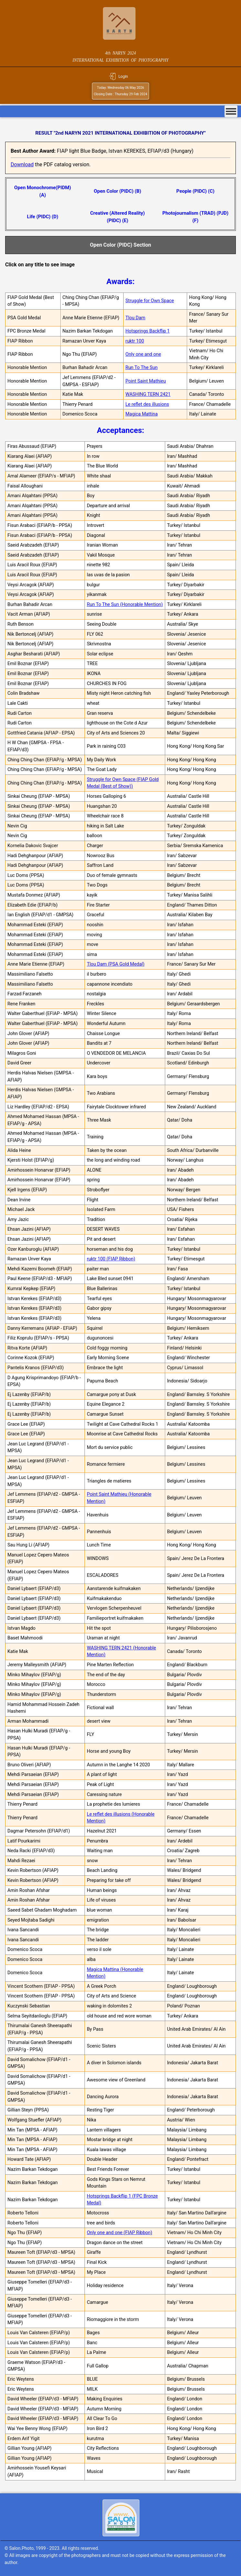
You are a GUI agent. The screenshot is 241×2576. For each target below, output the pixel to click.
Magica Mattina (142, 414)
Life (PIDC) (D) (42, 217)
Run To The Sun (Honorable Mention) (125, 604)
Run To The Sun (142, 367)
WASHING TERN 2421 (148, 394)
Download (22, 164)
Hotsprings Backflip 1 (148, 331)
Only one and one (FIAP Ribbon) (119, 2232)
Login (123, 76)
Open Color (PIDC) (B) (117, 191)
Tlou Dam (136, 318)
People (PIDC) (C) (195, 191)
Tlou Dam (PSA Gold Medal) (116, 964)
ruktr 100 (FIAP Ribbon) (111, 1259)
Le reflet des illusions (147, 404)
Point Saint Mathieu (146, 381)
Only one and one (143, 354)
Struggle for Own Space (150, 300)
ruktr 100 (135, 341)
